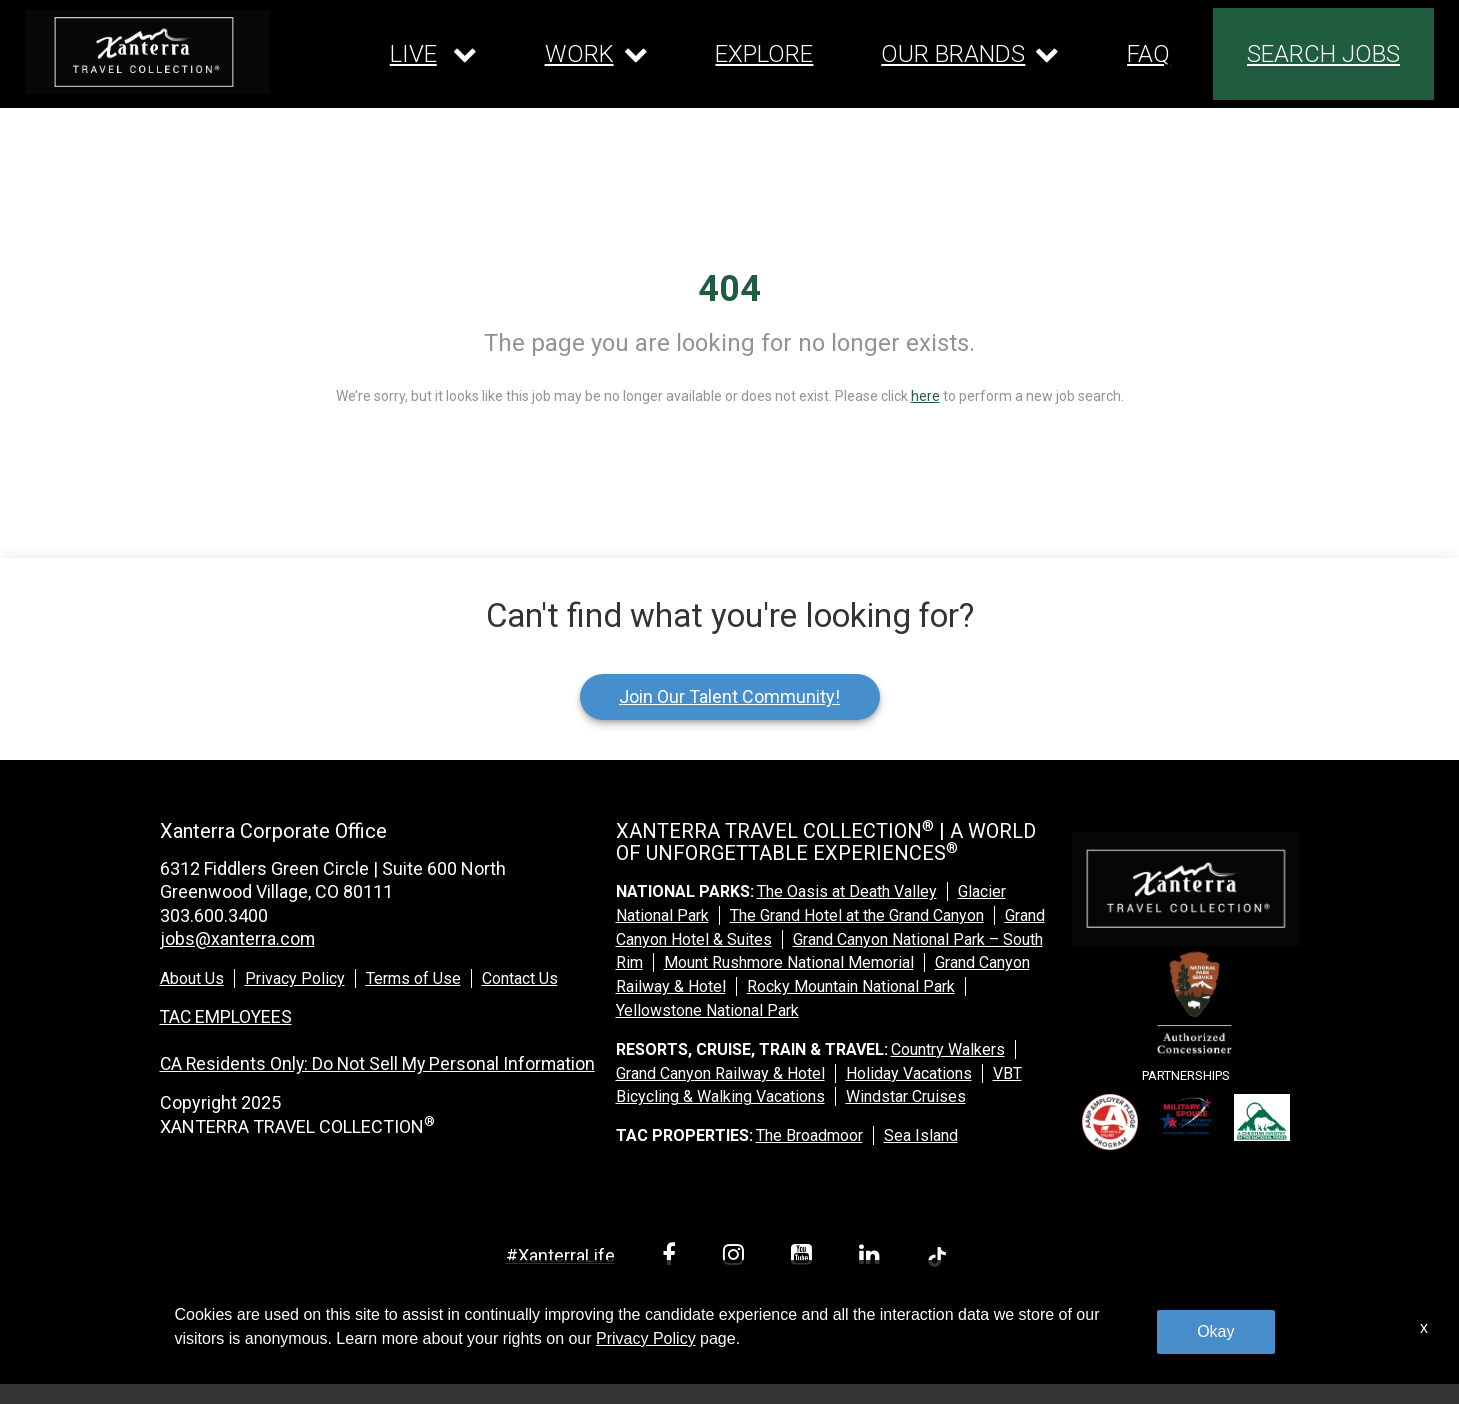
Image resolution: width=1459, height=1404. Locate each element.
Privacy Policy (295, 978)
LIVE (413, 54)
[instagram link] (737, 1257)
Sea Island (921, 1135)
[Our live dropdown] (433, 54)
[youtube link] (805, 1257)
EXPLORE (764, 54)
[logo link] (147, 52)
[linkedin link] (873, 1257)
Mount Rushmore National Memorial (789, 962)
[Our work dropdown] (596, 54)
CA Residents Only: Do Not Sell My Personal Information (380, 1062)
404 (729, 289)
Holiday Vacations (909, 1073)
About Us (192, 978)
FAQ (1148, 54)
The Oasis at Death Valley (847, 891)
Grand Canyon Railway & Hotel (720, 1073)
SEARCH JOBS (1323, 54)
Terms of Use (413, 978)
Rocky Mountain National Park (851, 986)
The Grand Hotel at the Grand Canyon (857, 915)
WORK (579, 54)
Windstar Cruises (906, 1096)
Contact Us (520, 978)
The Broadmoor (809, 1135)
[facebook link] (672, 1257)
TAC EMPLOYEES (227, 1015)
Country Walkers (948, 1049)
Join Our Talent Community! (729, 696)
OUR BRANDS (953, 54)
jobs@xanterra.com (238, 938)
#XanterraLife (560, 1255)
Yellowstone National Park (707, 1010)
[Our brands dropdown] (970, 54)
